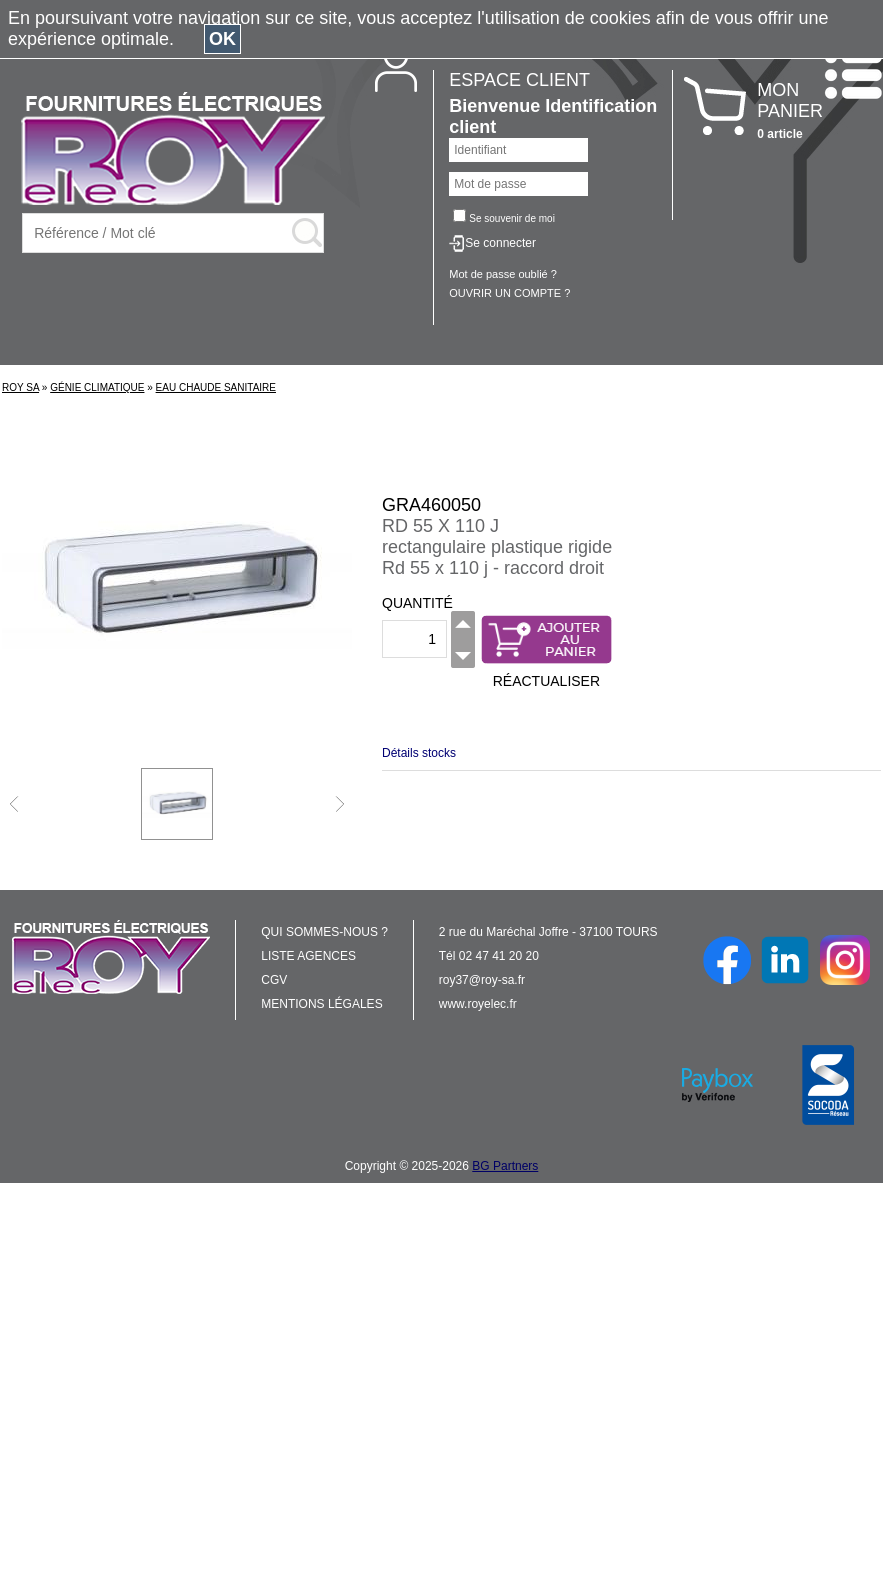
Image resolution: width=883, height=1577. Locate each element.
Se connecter (500, 243)
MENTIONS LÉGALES (321, 1004)
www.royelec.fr (478, 1004)
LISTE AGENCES (308, 956)
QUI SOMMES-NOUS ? (324, 932)
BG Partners (505, 1166)
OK (222, 39)
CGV (274, 980)
